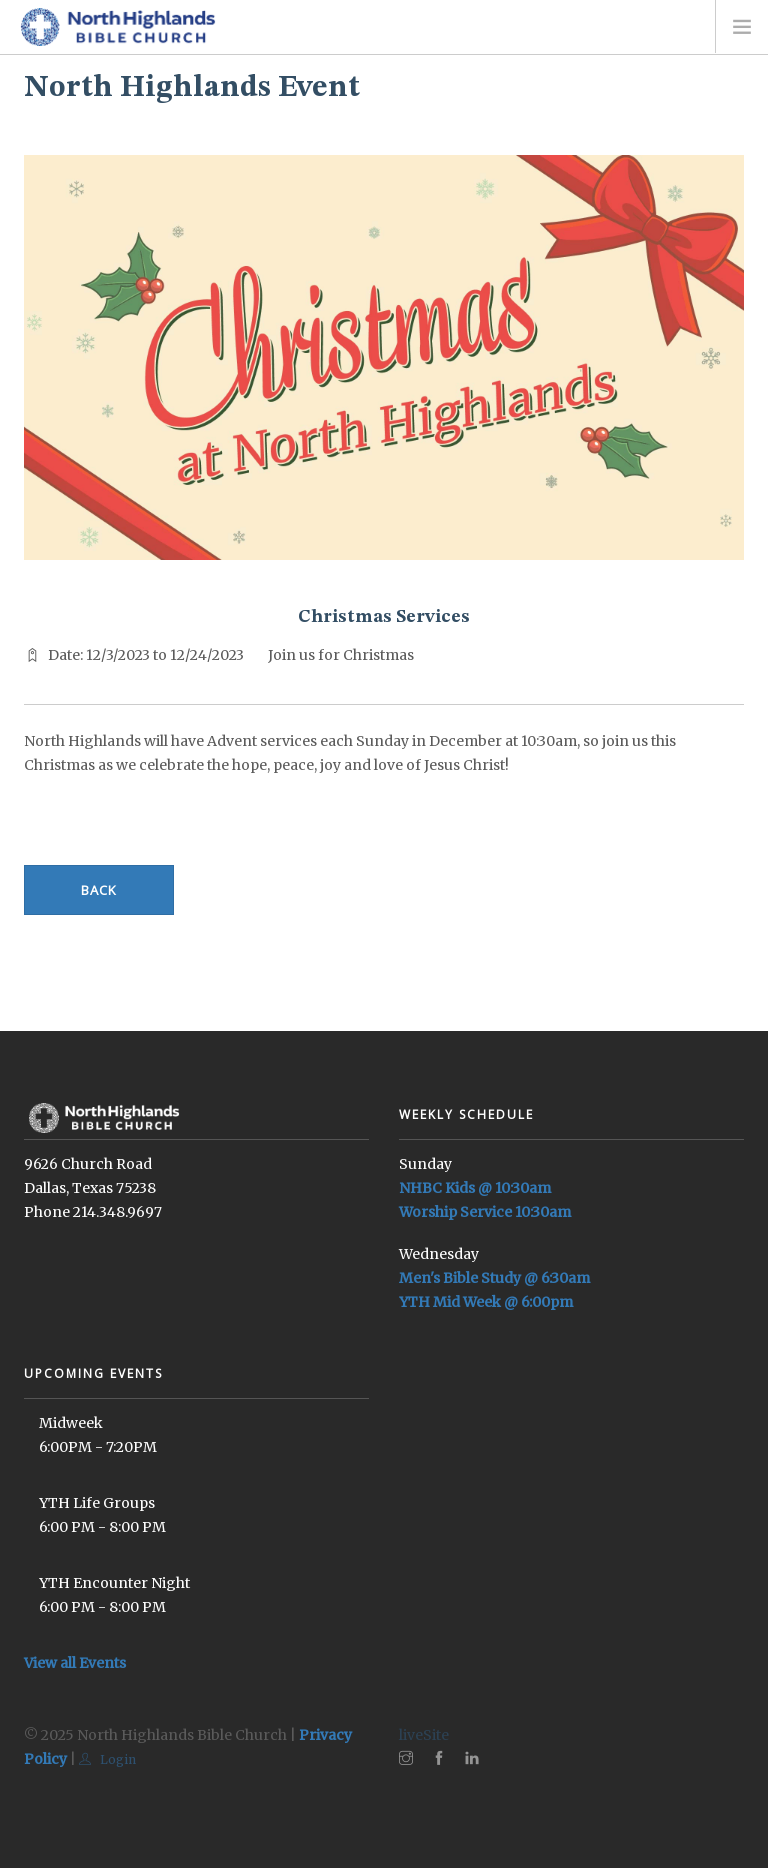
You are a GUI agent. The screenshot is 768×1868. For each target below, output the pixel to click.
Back (99, 890)
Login (107, 1759)
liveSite (424, 1735)
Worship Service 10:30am (485, 1212)
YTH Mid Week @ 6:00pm (486, 1302)
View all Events (75, 1663)
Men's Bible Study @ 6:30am (494, 1278)
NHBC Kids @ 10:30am (475, 1188)
